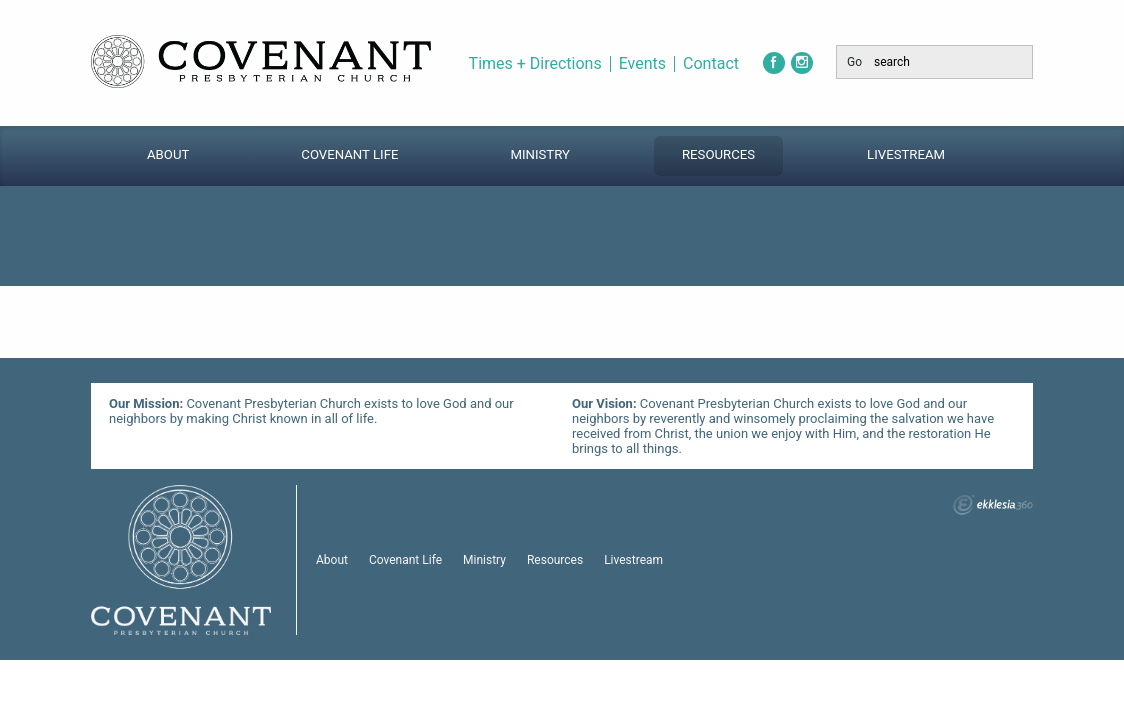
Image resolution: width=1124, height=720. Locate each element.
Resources (718, 154)
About (168, 154)
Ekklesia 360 (993, 505)
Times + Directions (535, 64)
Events (642, 64)
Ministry (540, 154)
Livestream (906, 154)
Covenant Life (349, 154)
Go (854, 62)
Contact (711, 64)
